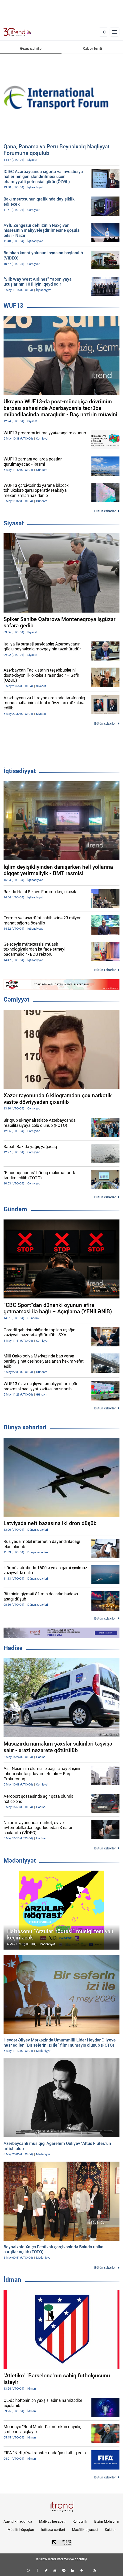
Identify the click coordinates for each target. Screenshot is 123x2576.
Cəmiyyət (16, 999)
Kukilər (110, 2530)
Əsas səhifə (30, 48)
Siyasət (14, 523)
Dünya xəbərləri (25, 1427)
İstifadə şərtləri (53, 2530)
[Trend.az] (18, 32)
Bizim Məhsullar (106, 2521)
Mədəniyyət (20, 1860)
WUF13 (13, 305)
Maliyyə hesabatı (52, 2521)
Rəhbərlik (80, 2521)
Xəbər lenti (92, 48)
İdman (12, 2279)
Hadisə (13, 1648)
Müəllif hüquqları (21, 2530)
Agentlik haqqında (18, 2521)
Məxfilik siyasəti (85, 2530)
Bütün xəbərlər (105, 511)
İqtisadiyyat (20, 771)
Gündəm (15, 1209)
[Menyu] (114, 32)
